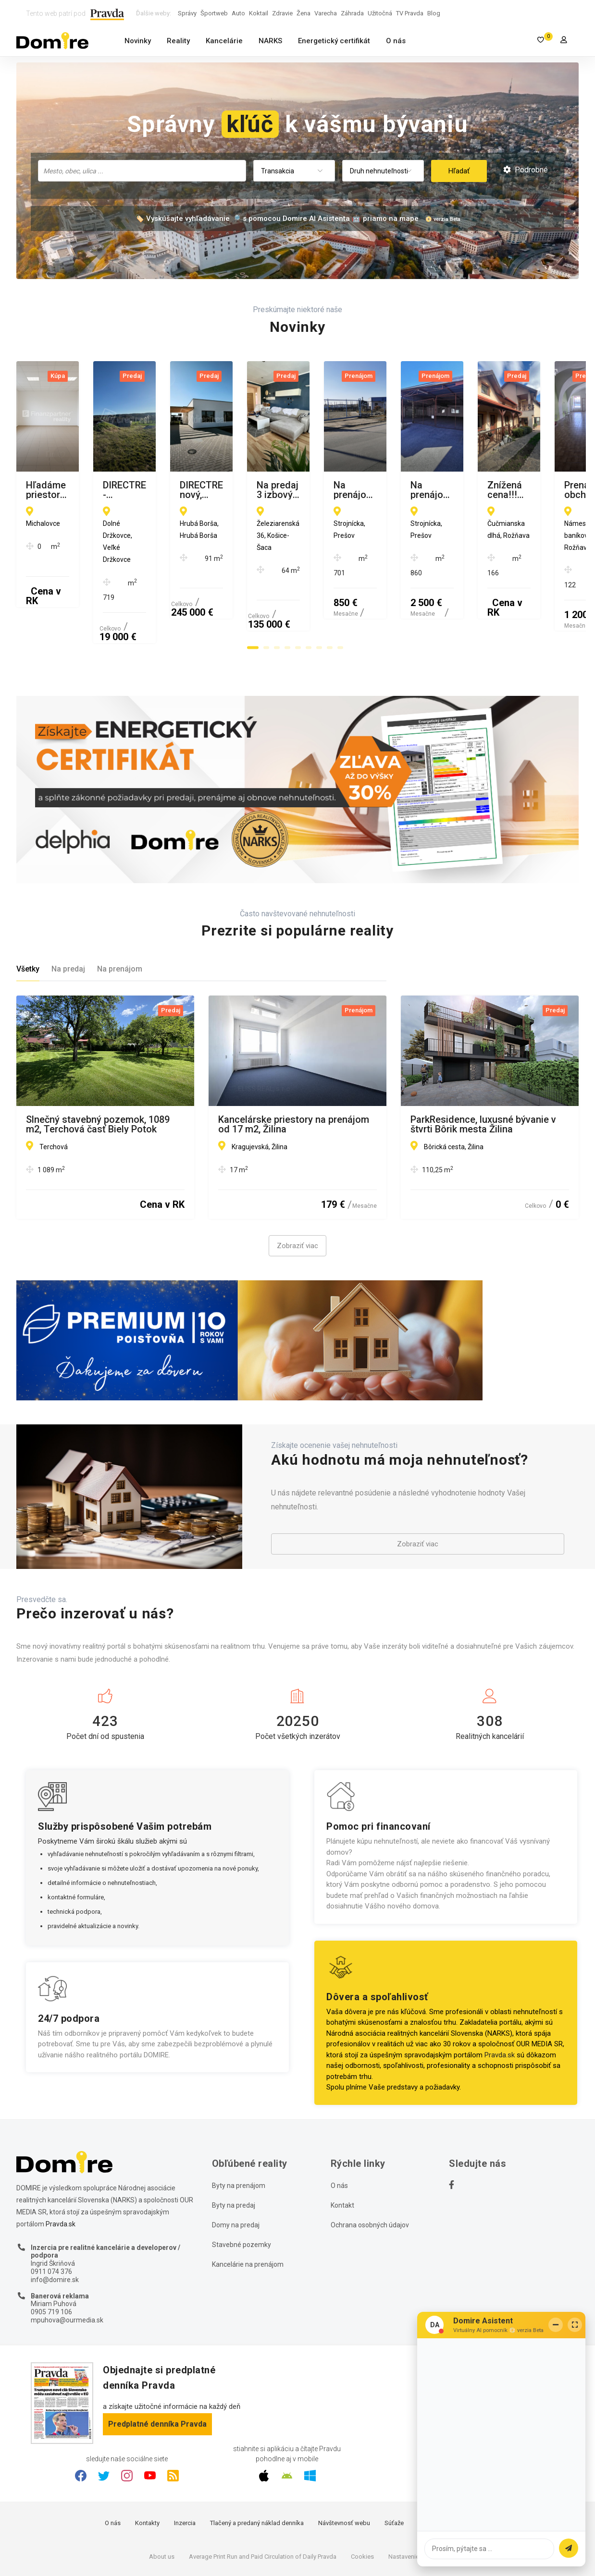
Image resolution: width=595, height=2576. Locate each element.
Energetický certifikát (334, 40)
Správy (187, 13)
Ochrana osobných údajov (370, 2166)
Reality (178, 40)
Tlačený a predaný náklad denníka (257, 2464)
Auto (238, 13)
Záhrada (352, 13)
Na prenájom (119, 910)
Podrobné (525, 169)
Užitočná (380, 13)
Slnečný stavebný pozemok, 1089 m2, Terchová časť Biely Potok (98, 1065)
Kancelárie (224, 40)
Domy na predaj (236, 2166)
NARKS (270, 40)
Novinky (137, 40)
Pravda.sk (499, 1996)
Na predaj (68, 910)
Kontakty (147, 2464)
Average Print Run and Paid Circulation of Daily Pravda (262, 2498)
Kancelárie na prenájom (248, 2206)
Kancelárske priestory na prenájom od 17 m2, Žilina (293, 1065)
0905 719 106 (51, 2254)
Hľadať (459, 171)
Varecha (325, 13)
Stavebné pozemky (241, 2186)
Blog (433, 13)
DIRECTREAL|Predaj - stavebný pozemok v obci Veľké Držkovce (287, 489)
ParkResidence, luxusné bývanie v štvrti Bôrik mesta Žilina (483, 1065)
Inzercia (185, 2464)
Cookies (362, 2498)
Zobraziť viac (297, 1187)
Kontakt (342, 2147)
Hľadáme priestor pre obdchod (93, 485)
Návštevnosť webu (344, 2464)
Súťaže (394, 2464)
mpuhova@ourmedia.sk (67, 2261)
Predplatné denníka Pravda (157, 2365)
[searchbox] (143, 170)
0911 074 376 (51, 2213)
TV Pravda (409, 13)
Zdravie (282, 13)
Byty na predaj (233, 2147)
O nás (396, 40)
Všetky (27, 910)
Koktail (258, 13)
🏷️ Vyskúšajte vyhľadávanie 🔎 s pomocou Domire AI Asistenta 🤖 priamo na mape (277, 218)
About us (161, 2498)
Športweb (214, 13)
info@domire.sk (55, 2221)
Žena (303, 13)
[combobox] (142, 171)
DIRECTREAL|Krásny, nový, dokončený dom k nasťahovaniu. (480, 489)
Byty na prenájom (238, 2127)
